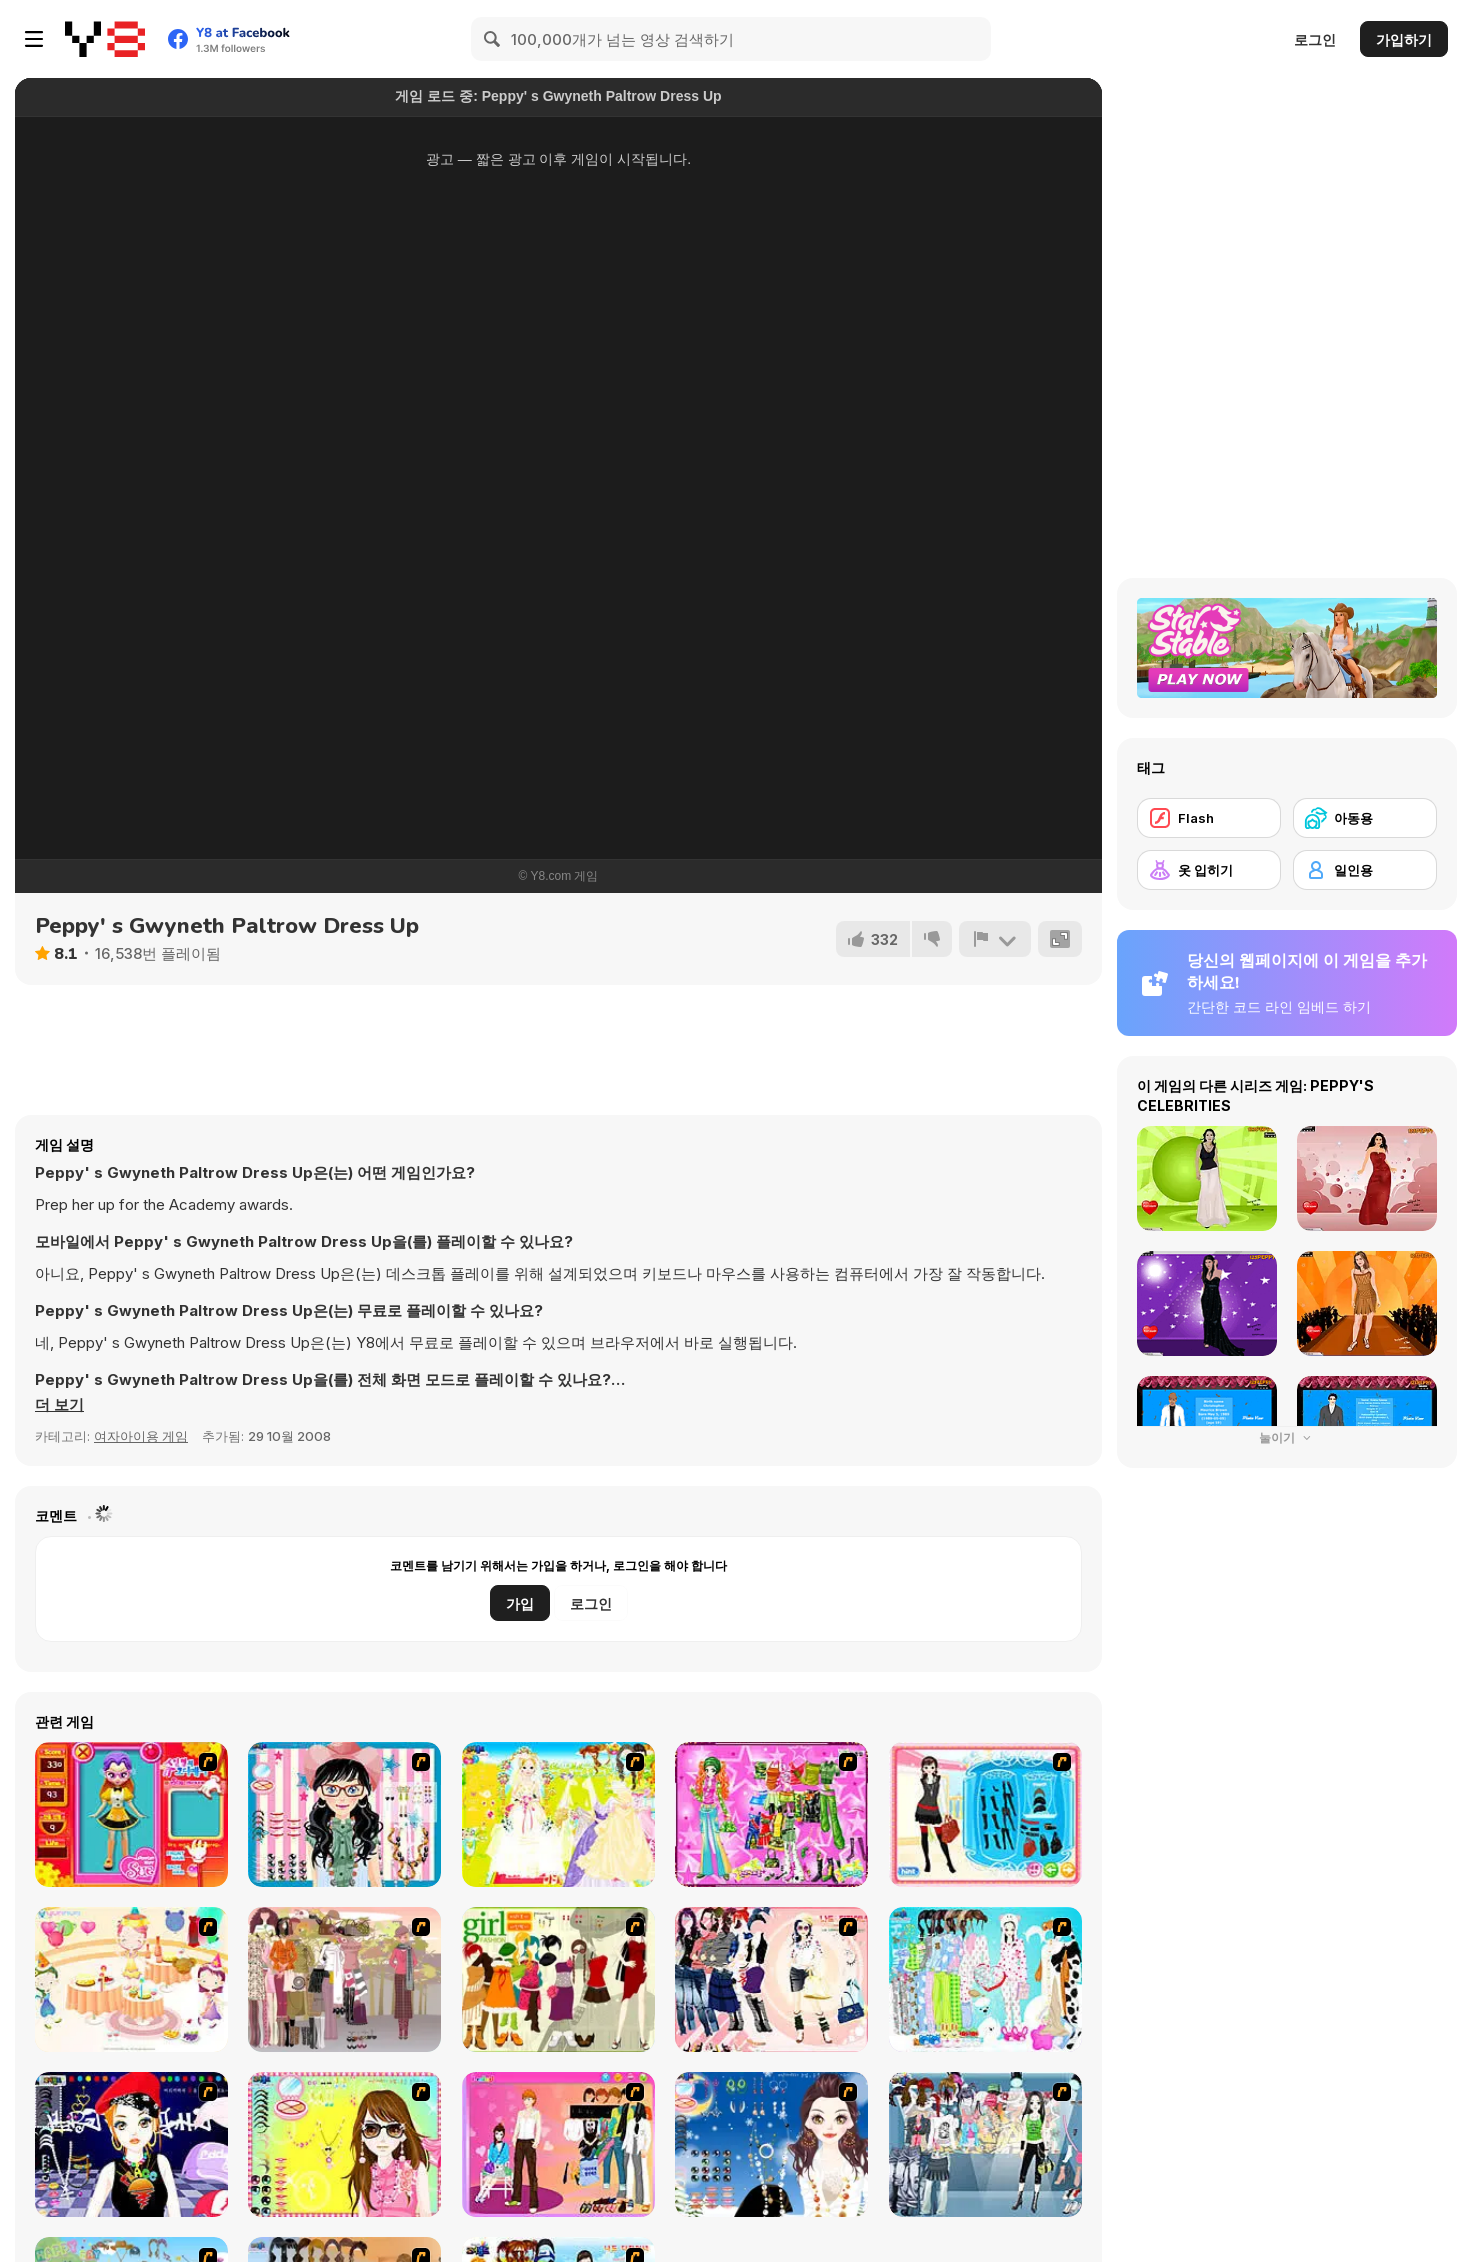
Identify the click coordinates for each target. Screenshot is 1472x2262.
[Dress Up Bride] (558, 1814)
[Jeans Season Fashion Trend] (985, 2144)
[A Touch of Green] (771, 1814)
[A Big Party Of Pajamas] (985, 1979)
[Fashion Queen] (985, 1814)
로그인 (1315, 39)
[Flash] (1209, 818)
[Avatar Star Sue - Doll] (131, 1814)
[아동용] (1365, 818)
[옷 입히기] (1209, 870)
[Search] (493, 39)
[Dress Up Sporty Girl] (771, 1979)
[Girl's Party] (131, 1979)
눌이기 (1287, 1437)
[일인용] (1365, 870)
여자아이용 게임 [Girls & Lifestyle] (141, 1436)
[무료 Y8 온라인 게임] (105, 39)
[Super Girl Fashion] (558, 1979)
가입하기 (1404, 39)
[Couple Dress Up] (558, 2144)
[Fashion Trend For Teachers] (344, 1979)
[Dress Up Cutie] (344, 1814)
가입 (520, 1603)
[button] (59, 1405)
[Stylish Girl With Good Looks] (131, 2144)
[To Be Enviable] (344, 2144)
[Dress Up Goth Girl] (771, 2144)
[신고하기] (995, 939)
